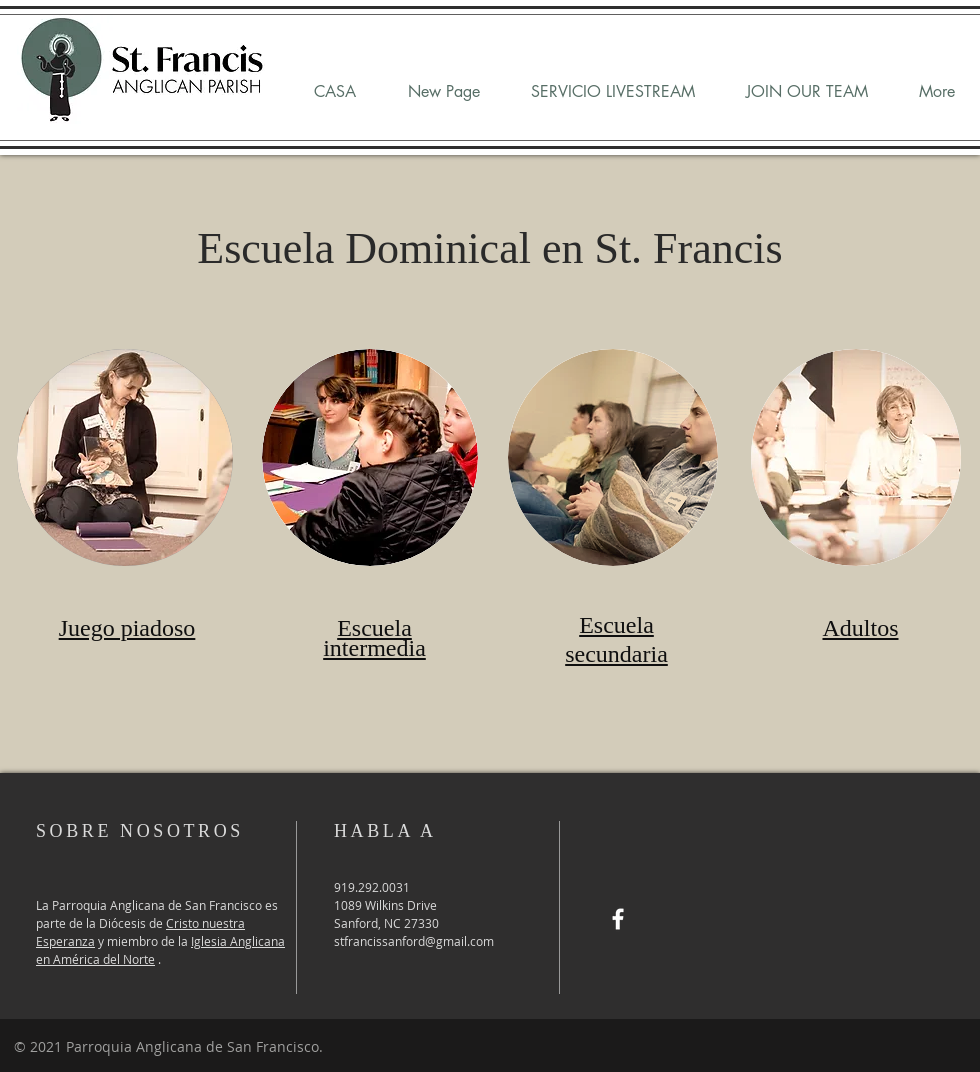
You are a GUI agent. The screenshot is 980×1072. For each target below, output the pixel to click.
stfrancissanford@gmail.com (414, 941)
